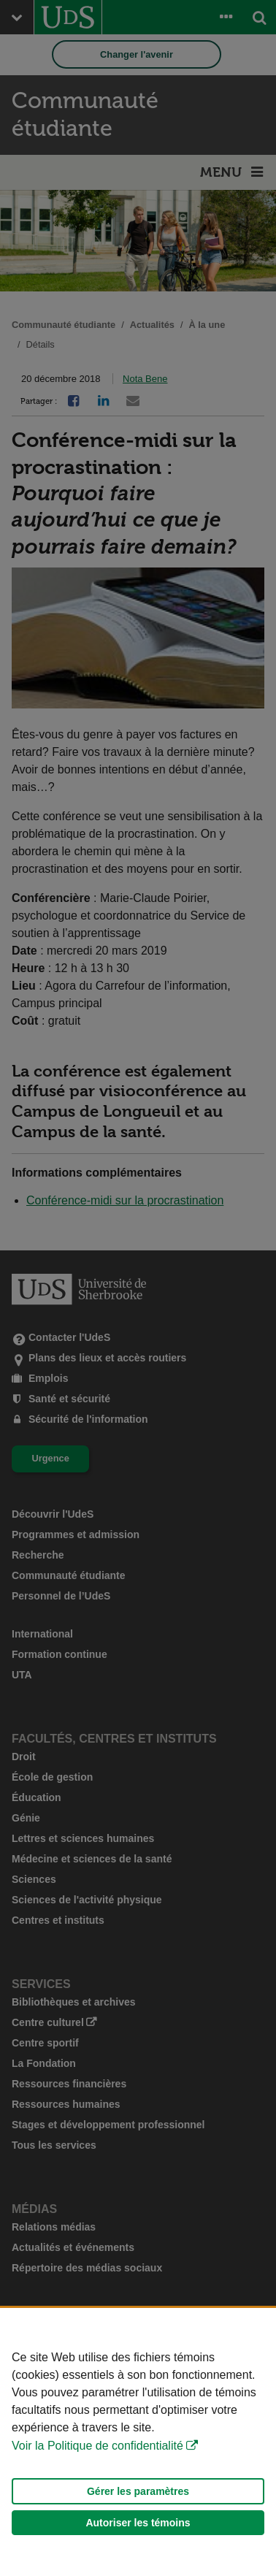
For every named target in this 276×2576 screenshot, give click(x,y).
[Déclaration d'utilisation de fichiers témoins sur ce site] (138, 2442)
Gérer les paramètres (138, 2491)
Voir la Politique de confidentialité (97, 2445)
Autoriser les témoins (137, 2523)
